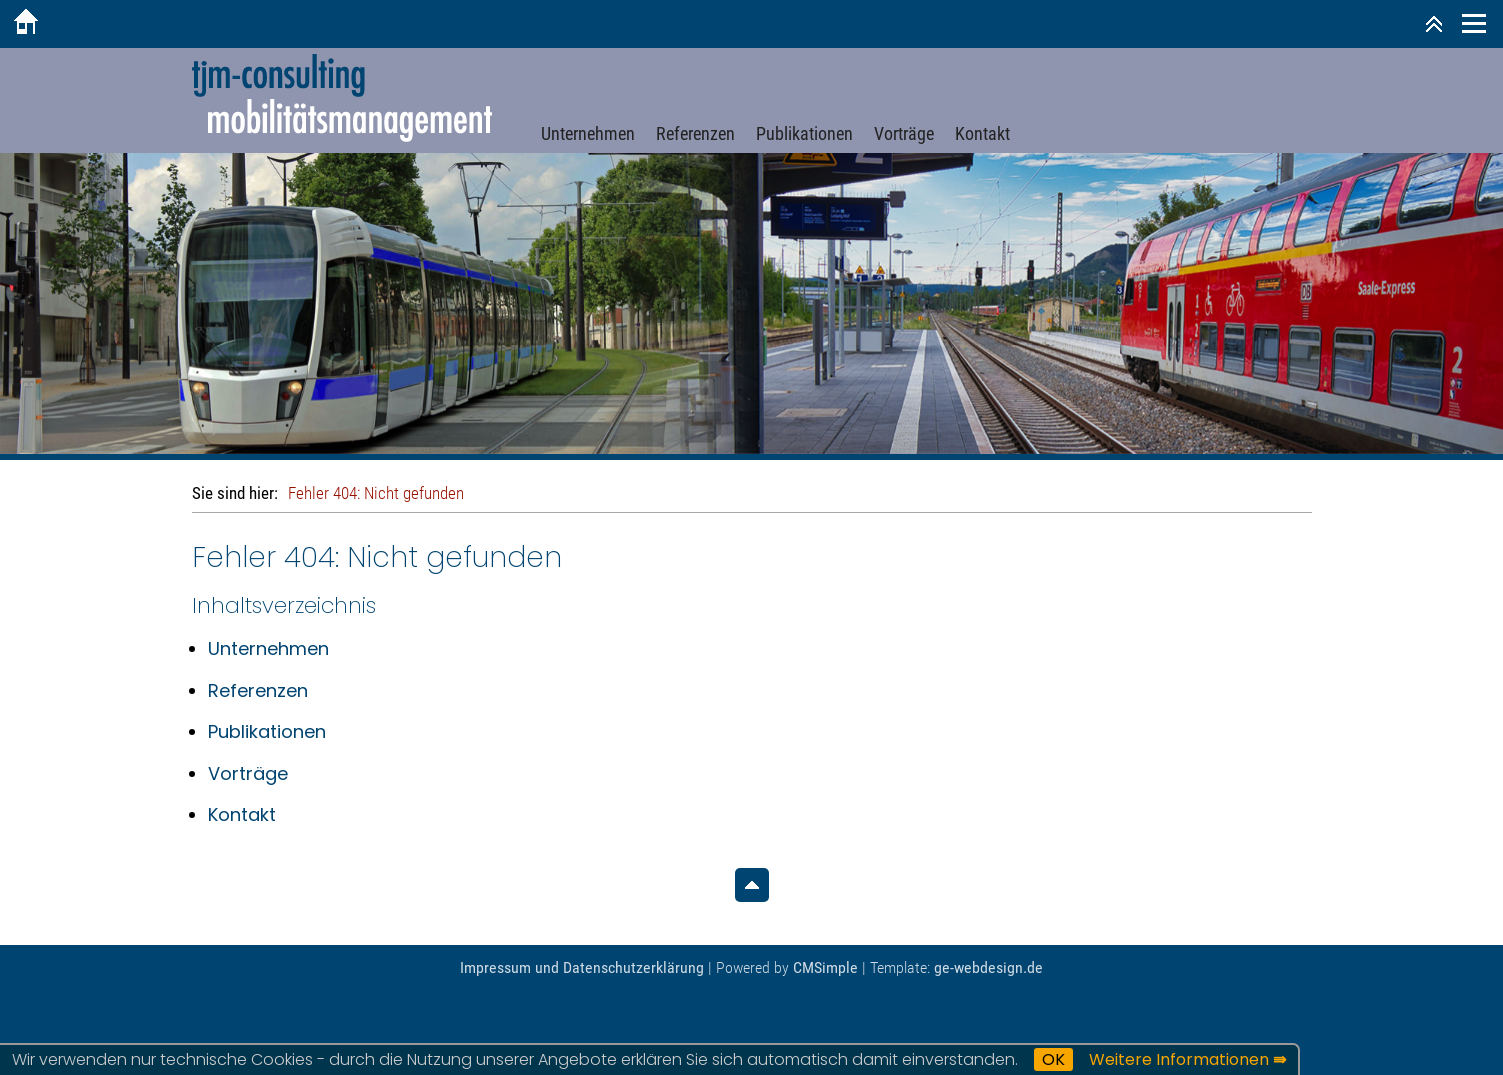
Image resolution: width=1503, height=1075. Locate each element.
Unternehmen (588, 133)
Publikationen (804, 133)
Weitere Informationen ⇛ (1187, 1059)
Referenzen (695, 133)
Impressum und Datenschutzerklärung (582, 967)
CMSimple (825, 967)
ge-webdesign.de (988, 967)
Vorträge (904, 133)
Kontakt (982, 133)
